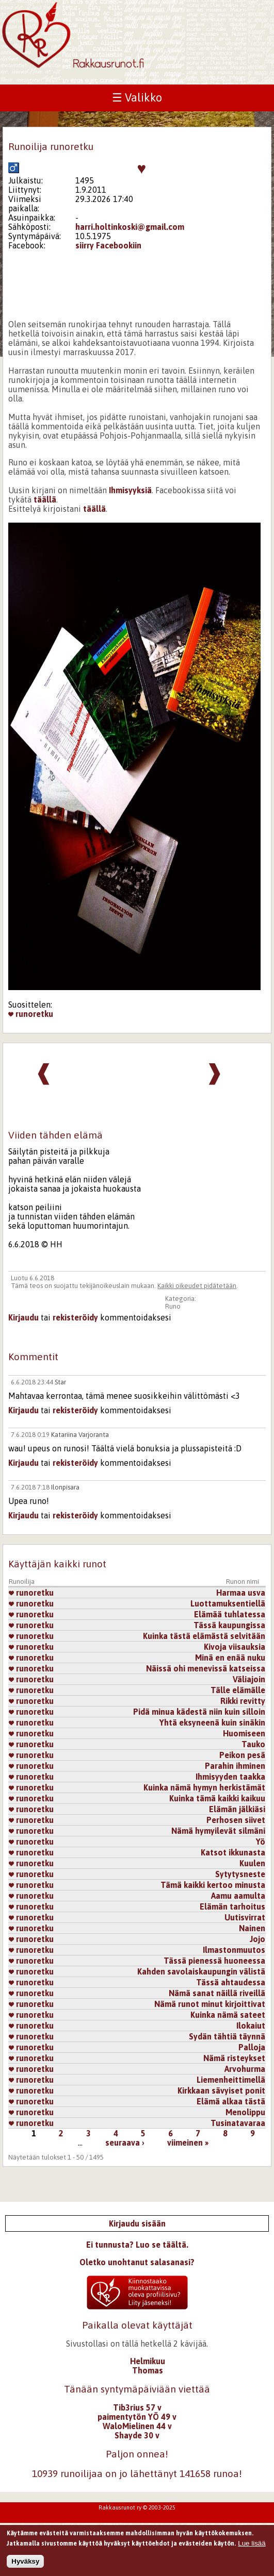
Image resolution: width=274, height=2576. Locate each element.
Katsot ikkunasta (233, 1852)
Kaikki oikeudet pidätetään (196, 1286)
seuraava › (124, 2142)
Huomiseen (244, 1733)
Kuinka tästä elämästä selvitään (204, 1636)
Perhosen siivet (235, 1820)
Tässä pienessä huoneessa (214, 1960)
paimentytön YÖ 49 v (137, 2416)
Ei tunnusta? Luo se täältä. (137, 2244)
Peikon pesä (242, 1755)
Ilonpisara (65, 1487)
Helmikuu (147, 2361)
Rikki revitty (242, 1700)
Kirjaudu (23, 1317)
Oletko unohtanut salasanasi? (137, 2262)
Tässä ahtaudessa (230, 1982)
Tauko (253, 1744)
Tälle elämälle (238, 1690)
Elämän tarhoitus (232, 1906)
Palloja (251, 2047)
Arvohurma (244, 2068)
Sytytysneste (240, 1874)
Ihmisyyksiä (130, 490)
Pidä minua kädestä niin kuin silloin (199, 1711)
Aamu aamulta (238, 1895)
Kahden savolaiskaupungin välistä (201, 1971)
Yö (260, 1841)
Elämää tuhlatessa (229, 1614)
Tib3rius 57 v (137, 2407)
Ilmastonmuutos (234, 1949)
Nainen (252, 1928)
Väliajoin (249, 1679)
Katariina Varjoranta (80, 1434)
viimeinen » (187, 2142)
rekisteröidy (75, 1317)
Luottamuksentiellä (227, 1603)
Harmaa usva (240, 1592)
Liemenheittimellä (231, 2079)
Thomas (147, 2370)
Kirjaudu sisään (137, 2223)
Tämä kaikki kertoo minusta (212, 1884)
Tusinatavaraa (238, 2123)
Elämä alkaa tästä (231, 2101)
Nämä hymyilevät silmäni (218, 1830)
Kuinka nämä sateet (227, 2014)
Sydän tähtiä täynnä (227, 2036)
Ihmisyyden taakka (230, 1776)
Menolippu (245, 2112)
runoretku (30, 1013)
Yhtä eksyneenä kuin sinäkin (212, 1722)
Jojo (257, 1939)
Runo (173, 1306)
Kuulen (252, 1863)
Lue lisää (251, 2545)
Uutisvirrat (244, 1917)
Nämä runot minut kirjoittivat (209, 2004)
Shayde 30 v (137, 2435)
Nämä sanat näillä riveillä (217, 1993)
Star (60, 1382)
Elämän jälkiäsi (237, 1809)
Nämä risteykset (234, 2058)
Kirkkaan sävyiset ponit (221, 2090)
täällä (45, 499)
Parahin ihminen (235, 1765)
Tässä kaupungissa (229, 1625)
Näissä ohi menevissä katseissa (205, 1668)
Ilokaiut (250, 2025)
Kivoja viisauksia (234, 1646)
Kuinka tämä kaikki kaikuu (217, 1798)
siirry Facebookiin (108, 245)
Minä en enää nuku (230, 1657)
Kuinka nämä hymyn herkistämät (204, 1787)
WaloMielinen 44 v (137, 2426)
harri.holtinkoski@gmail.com (129, 226)
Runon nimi (242, 1581)
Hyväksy (25, 2563)
